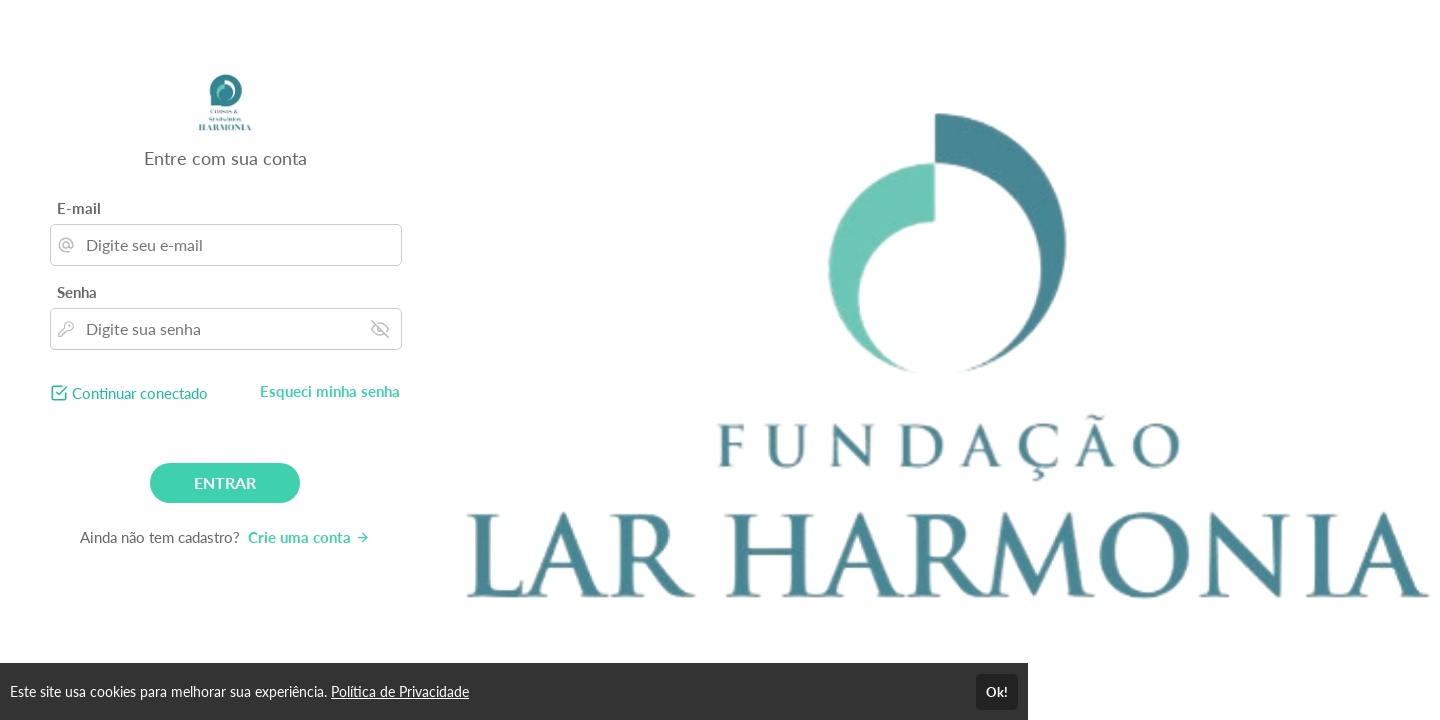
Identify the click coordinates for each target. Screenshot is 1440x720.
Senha (77, 292)
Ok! (997, 692)
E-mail (79, 208)
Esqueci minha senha (330, 391)
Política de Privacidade (400, 691)
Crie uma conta (309, 537)
